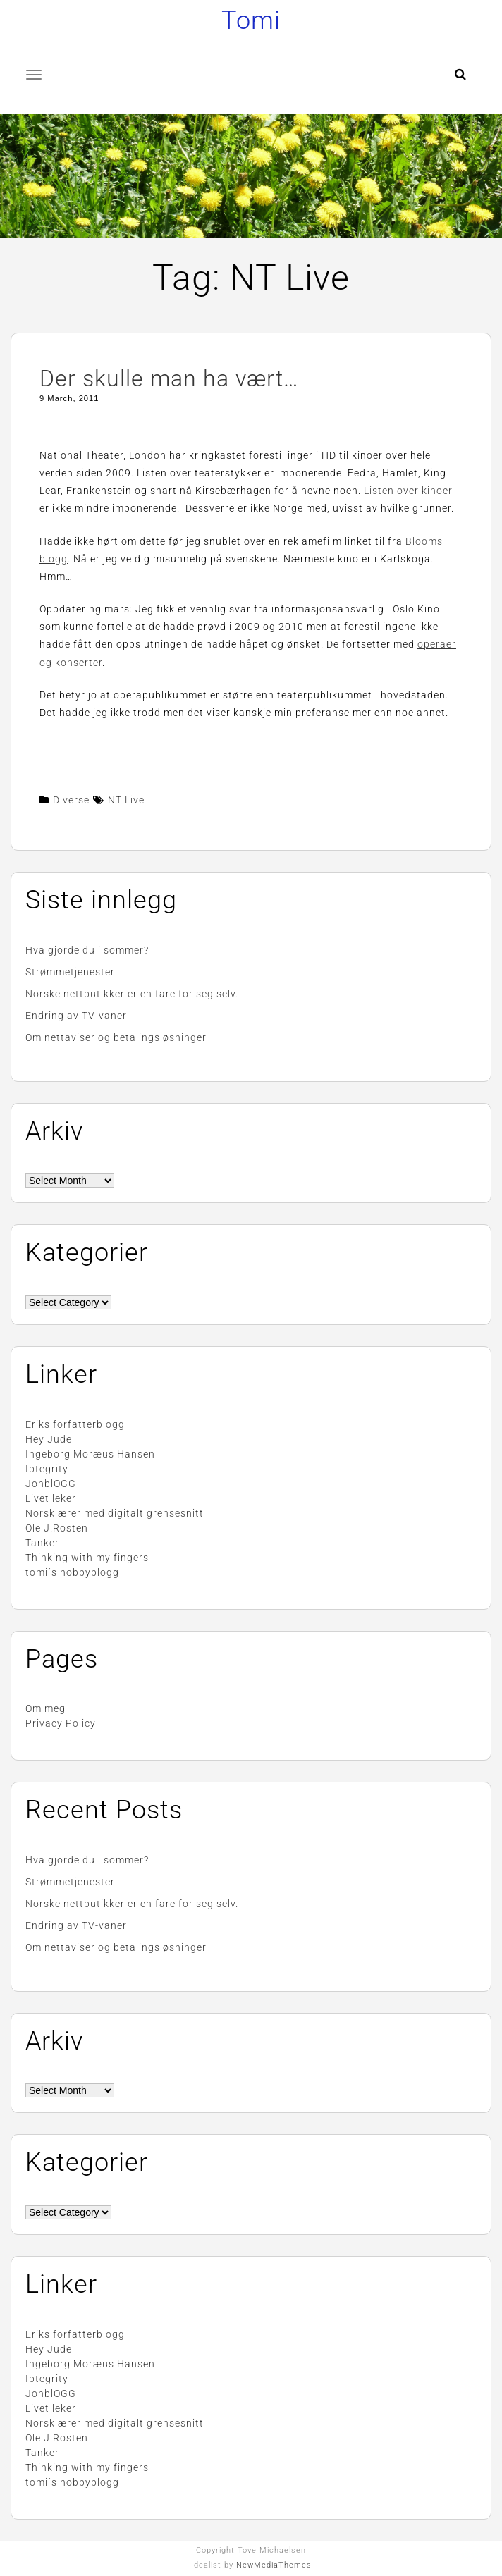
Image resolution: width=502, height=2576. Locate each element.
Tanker (42, 1542)
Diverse (71, 800)
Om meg (45, 1708)
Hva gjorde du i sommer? (87, 950)
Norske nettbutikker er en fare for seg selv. (131, 993)
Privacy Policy (60, 1723)
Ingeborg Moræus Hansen (90, 1454)
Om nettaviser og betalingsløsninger (116, 1037)
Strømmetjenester (70, 972)
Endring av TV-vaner (76, 1015)
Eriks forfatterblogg (75, 1424)
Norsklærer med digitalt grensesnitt (114, 1513)
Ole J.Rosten (56, 1528)
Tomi (251, 20)
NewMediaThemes (274, 2565)
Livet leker (50, 1498)
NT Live (126, 800)
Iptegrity (46, 1468)
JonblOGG (50, 1483)
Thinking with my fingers (87, 1557)
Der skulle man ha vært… (169, 378)
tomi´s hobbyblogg (72, 1572)
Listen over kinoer (408, 490)
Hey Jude (48, 1439)
